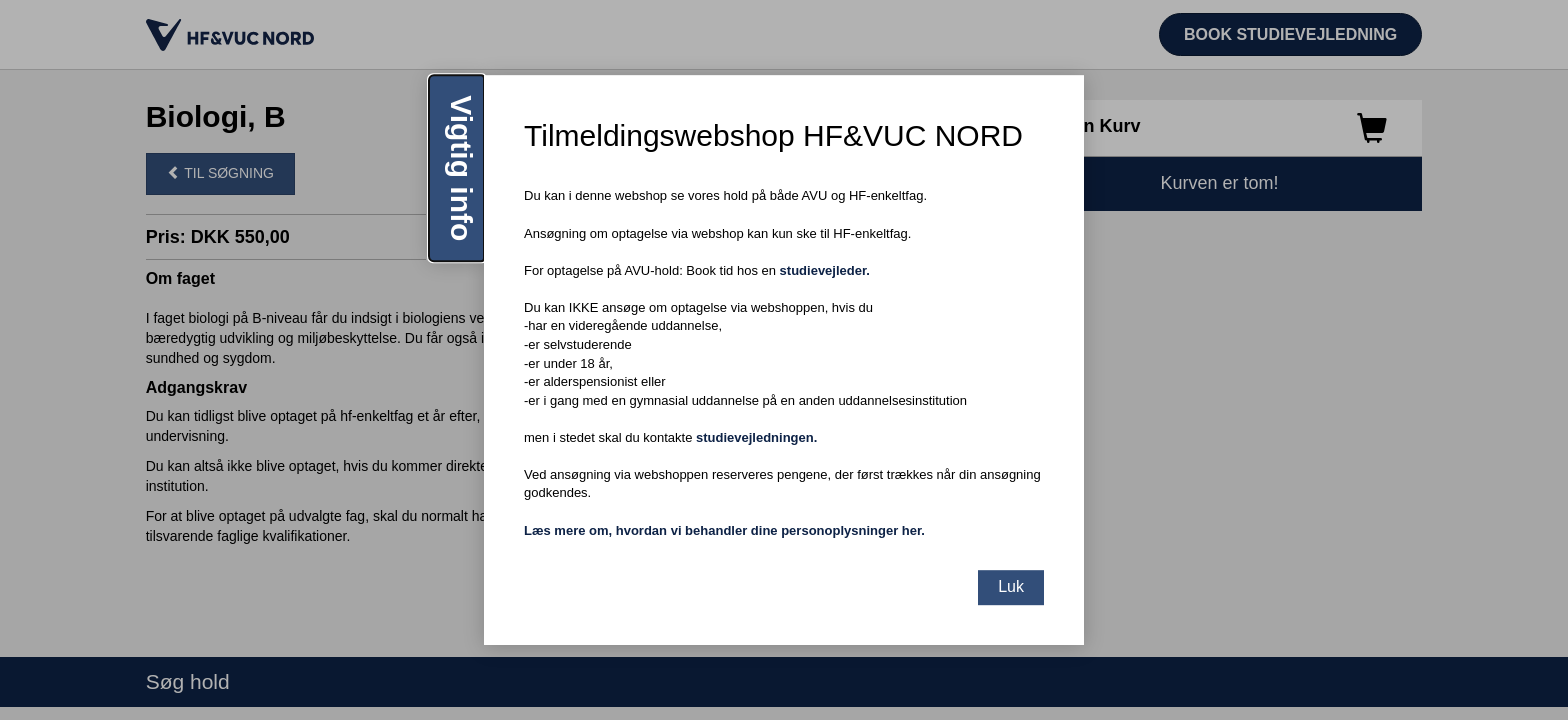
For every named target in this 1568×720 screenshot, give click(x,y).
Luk (1011, 586)
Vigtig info (461, 168)
